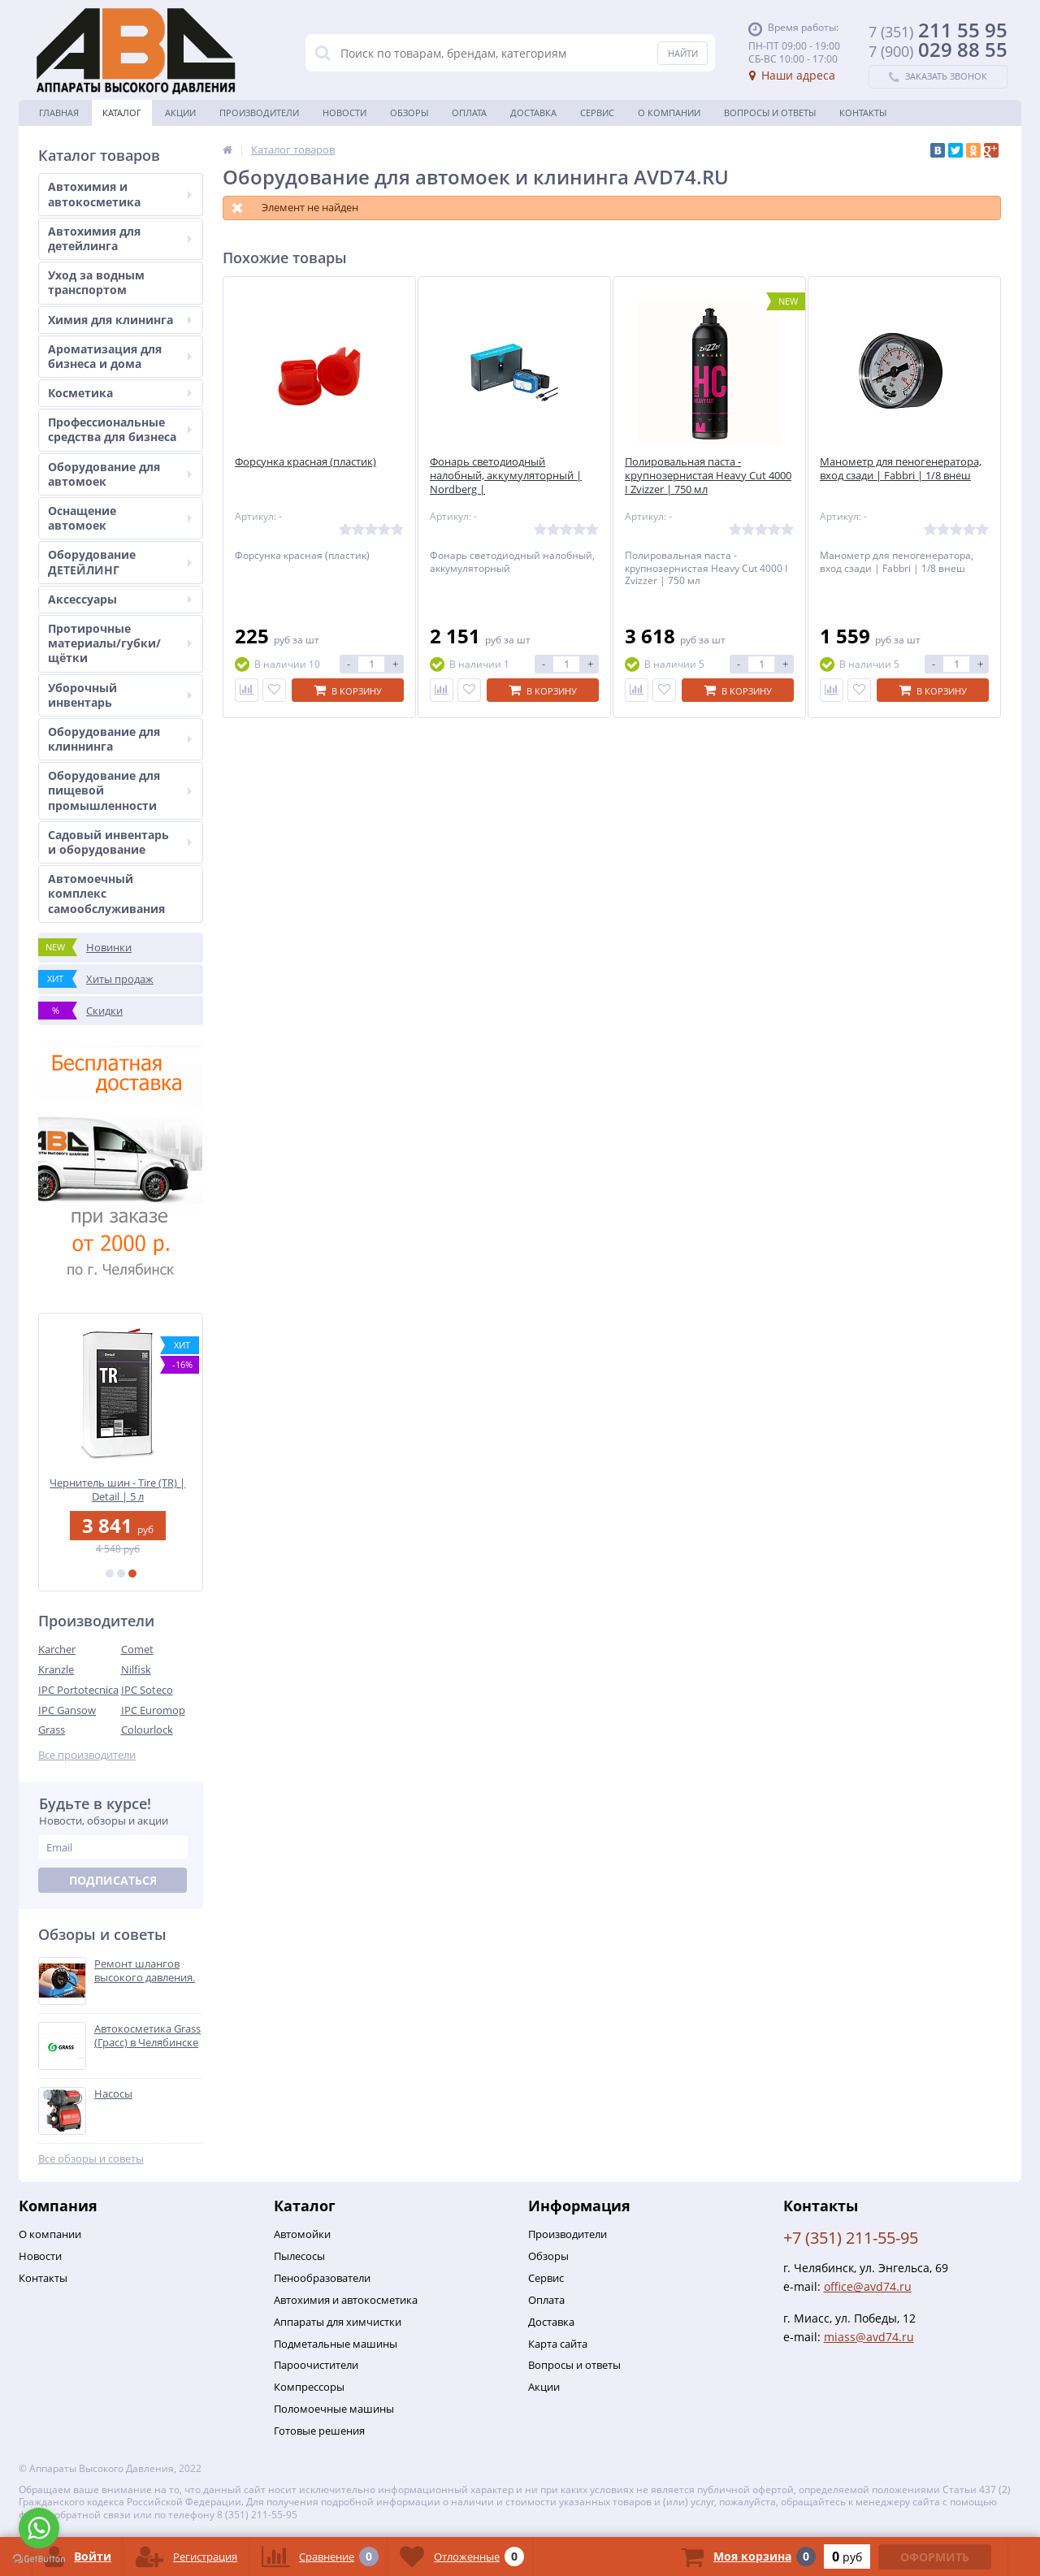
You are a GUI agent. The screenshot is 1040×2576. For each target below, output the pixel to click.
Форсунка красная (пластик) (305, 462)
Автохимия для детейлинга (120, 238)
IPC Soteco (147, 1689)
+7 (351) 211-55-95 (850, 2238)
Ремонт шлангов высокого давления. (144, 1971)
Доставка (533, 112)
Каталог (121, 112)
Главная (59, 112)
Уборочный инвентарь (120, 695)
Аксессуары (120, 599)
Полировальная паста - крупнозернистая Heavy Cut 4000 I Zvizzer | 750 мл (708, 475)
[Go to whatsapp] (39, 2528)
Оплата (469, 112)
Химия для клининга (120, 319)
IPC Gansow (67, 1710)
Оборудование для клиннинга (120, 739)
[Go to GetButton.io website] (39, 2559)
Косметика (120, 392)
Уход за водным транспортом (96, 282)
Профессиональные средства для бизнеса (120, 429)
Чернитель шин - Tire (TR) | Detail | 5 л (120, 1489)
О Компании (669, 112)
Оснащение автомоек (120, 518)
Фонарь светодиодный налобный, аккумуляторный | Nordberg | (506, 475)
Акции (180, 112)
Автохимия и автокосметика (120, 194)
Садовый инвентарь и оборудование (120, 842)
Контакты (862, 112)
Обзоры (409, 112)
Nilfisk (136, 1669)
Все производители (87, 1755)
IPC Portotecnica (78, 1689)
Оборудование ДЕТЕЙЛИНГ (120, 562)
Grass (51, 1729)
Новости (344, 112)
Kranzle (56, 1669)
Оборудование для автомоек (120, 474)
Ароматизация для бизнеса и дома (120, 356)
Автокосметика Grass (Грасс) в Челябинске (147, 2036)
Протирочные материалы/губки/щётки (120, 643)
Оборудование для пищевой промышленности (120, 790)
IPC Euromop (153, 1710)
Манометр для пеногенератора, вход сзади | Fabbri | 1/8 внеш (901, 469)
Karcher (57, 1649)
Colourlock (147, 1729)
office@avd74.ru (868, 2286)
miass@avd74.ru (869, 2336)
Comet (137, 1649)
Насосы (113, 2094)
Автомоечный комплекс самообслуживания (106, 893)
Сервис (597, 112)
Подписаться (113, 1880)
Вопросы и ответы (770, 112)
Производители (259, 112)
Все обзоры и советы (91, 2159)
